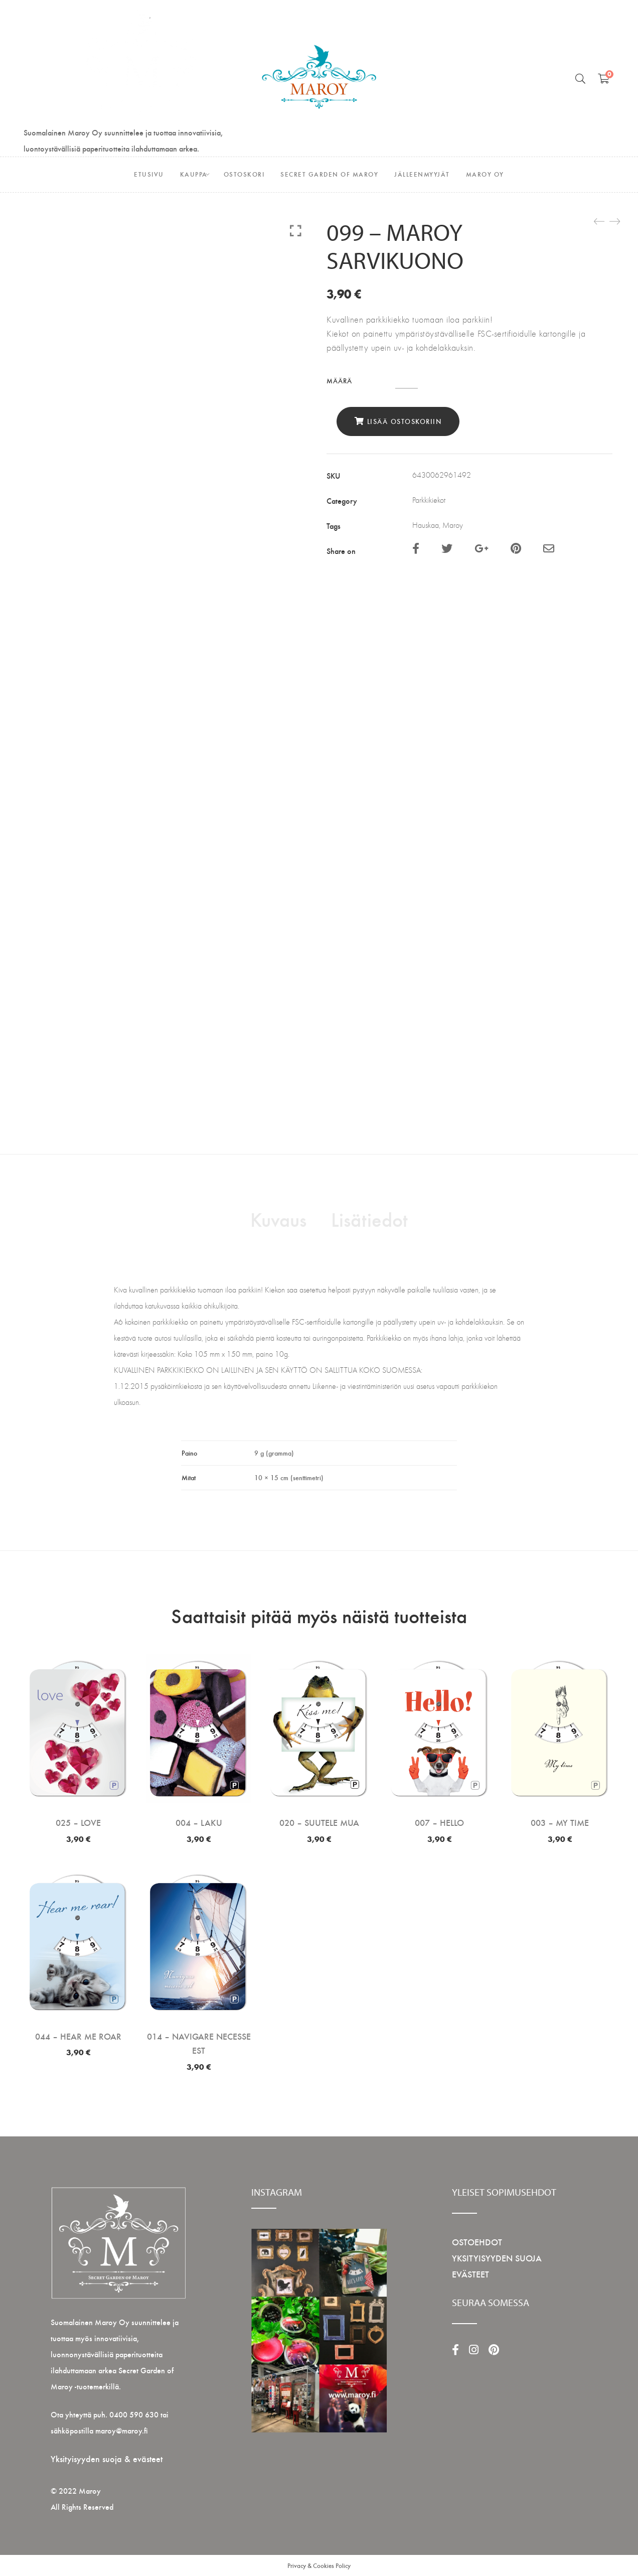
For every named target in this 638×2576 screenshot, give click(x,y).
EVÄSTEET (470, 2273)
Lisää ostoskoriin (404, 421)
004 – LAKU (199, 1822)
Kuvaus (278, 1218)
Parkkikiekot (428, 500)
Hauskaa (425, 525)
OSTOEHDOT (477, 2241)
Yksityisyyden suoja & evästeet (107, 2458)
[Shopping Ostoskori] (603, 78)
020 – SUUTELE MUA (319, 1822)
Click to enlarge (295, 230)
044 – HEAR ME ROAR (78, 2036)
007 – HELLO (439, 1822)
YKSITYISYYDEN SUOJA (497, 2257)
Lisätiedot (369, 1218)
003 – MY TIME (560, 1822)
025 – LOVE (78, 1822)
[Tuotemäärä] (406, 382)
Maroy (452, 525)
